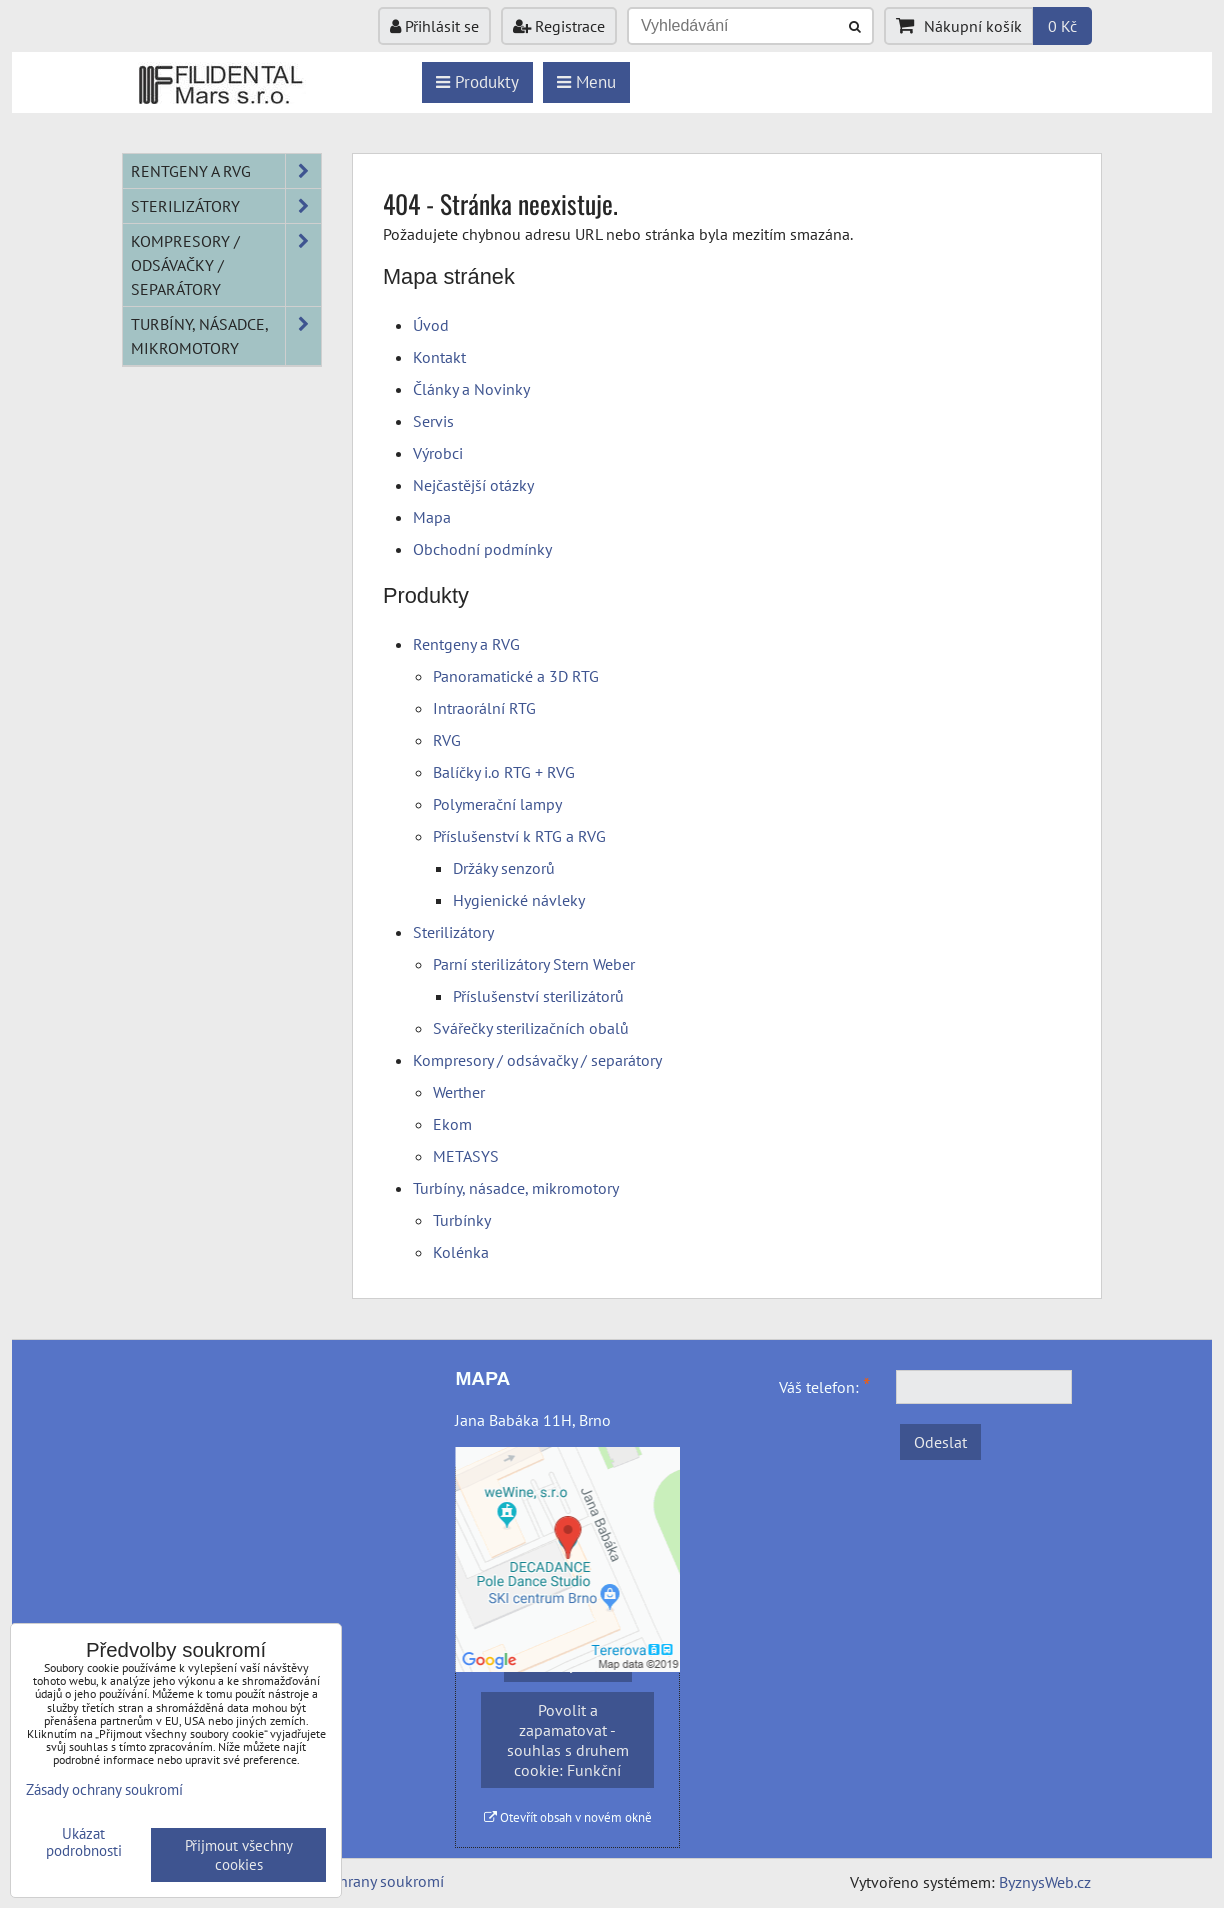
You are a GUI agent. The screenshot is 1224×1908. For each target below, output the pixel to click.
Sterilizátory (453, 932)
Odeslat (940, 1442)
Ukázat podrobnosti (84, 1842)
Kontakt (439, 357)
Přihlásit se (434, 26)
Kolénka (461, 1252)
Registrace (559, 26)
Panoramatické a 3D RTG (516, 676)
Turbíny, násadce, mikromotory (516, 1188)
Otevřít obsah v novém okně (568, 1817)
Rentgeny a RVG (466, 644)
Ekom (452, 1124)
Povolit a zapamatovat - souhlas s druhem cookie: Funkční (568, 1740)
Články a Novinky (471, 389)
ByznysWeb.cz (1045, 1882)
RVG (447, 740)
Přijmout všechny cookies (239, 1855)
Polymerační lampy (497, 804)
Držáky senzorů (504, 868)
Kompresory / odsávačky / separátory (537, 1060)
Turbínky (462, 1220)
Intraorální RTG (484, 708)
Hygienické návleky (519, 900)
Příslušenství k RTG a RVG (519, 836)
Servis (433, 421)
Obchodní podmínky (482, 549)
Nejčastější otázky (473, 485)
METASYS (466, 1156)
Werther (459, 1092)
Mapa (432, 517)
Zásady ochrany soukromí (358, 1881)
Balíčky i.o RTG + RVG (504, 772)
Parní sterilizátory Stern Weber (534, 964)
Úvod (431, 325)
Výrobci (438, 453)
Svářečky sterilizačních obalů (531, 1028)
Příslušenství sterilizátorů (538, 996)
